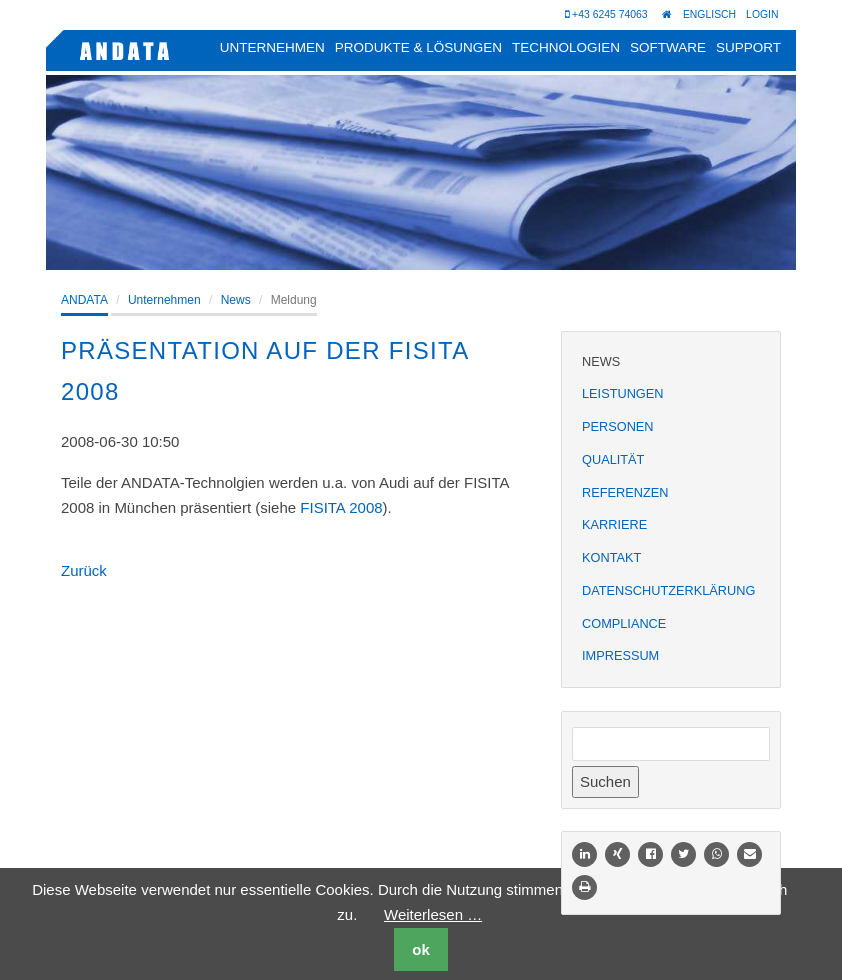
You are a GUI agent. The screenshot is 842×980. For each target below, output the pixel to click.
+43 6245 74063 (605, 15)
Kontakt (611, 557)
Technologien (566, 47)
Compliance (624, 623)
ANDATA (84, 300)
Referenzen (625, 492)
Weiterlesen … (433, 914)
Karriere (614, 524)
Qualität (613, 459)
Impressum (620, 655)
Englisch (709, 14)
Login (762, 14)
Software (668, 47)
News (236, 300)
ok (421, 949)
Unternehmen (272, 47)
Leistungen (622, 393)
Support (748, 47)
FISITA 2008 (341, 507)
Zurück (84, 570)
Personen (618, 426)
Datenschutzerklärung (668, 590)
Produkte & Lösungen (418, 47)
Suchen (605, 781)
